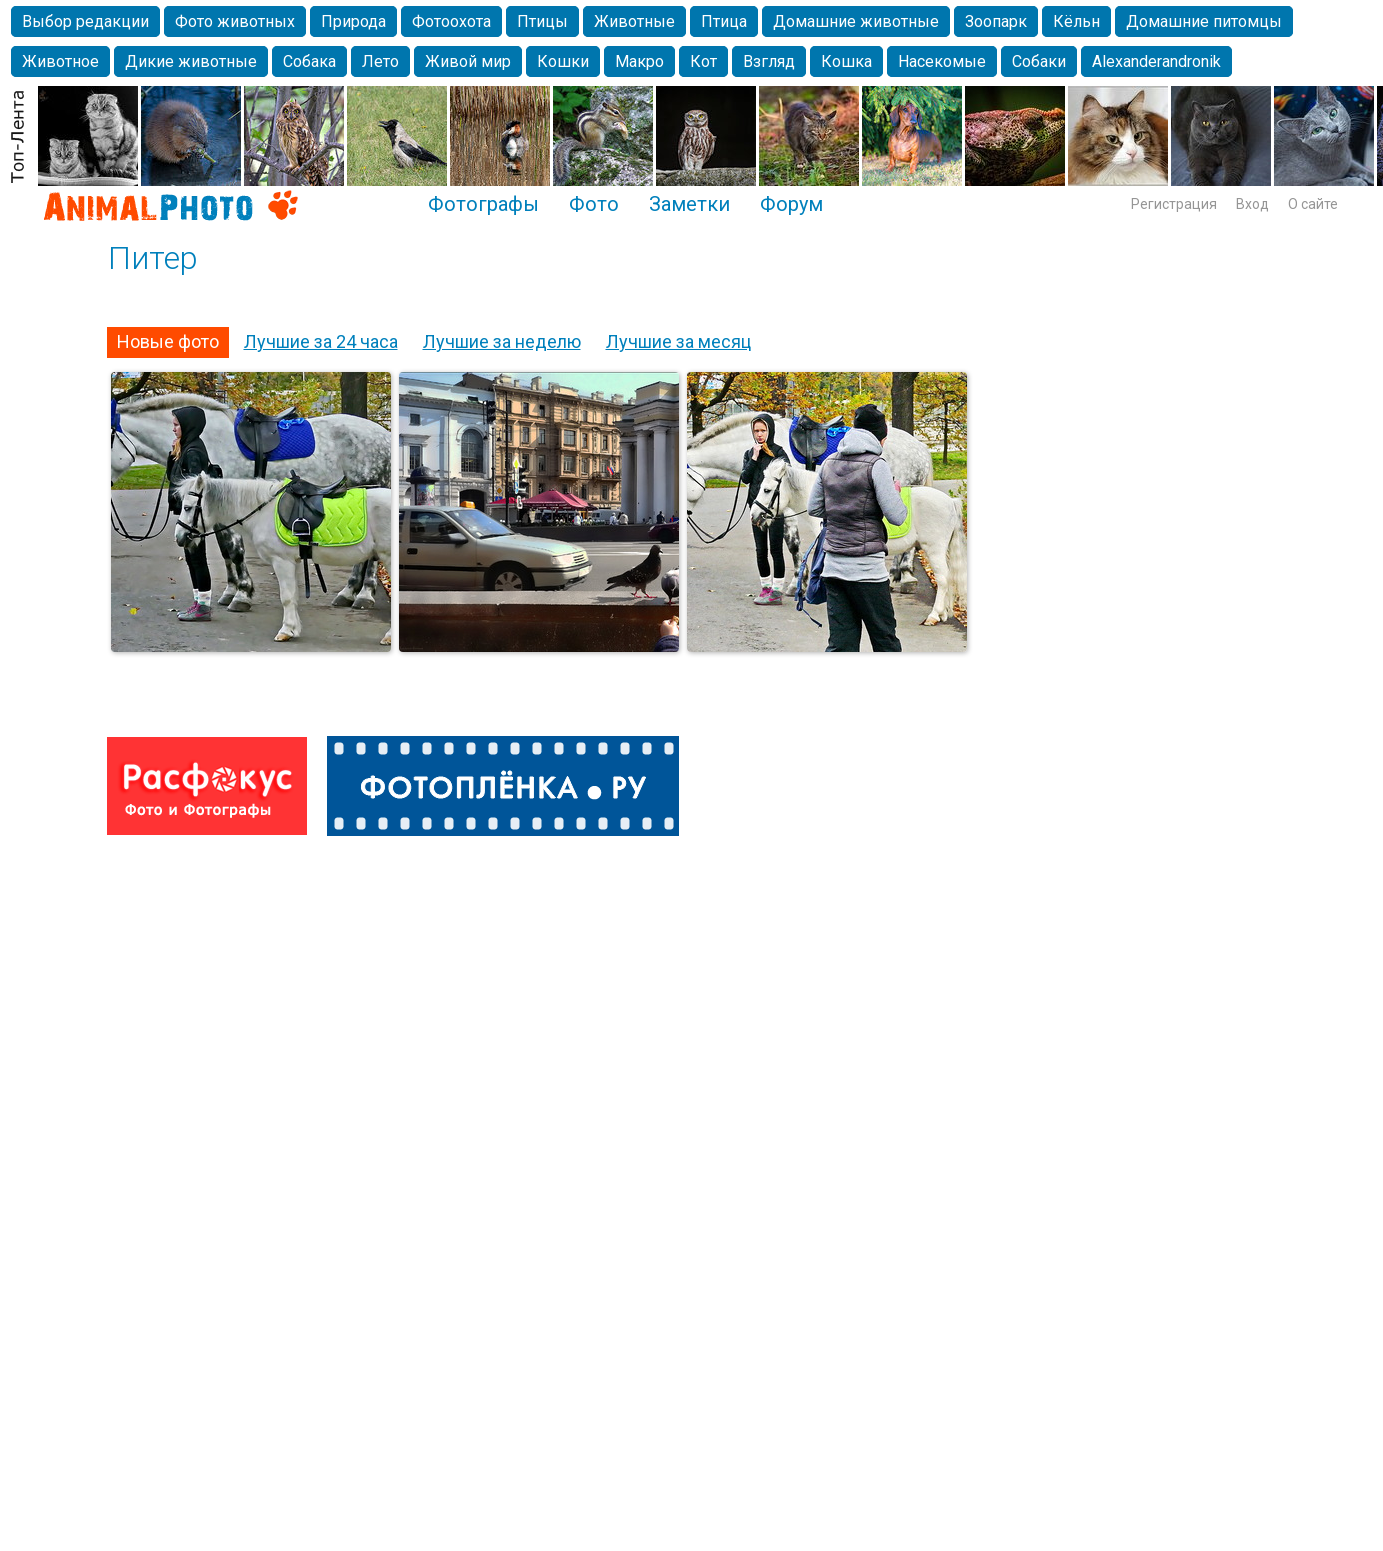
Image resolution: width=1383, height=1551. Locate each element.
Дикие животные (191, 61)
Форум (791, 204)
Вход (1252, 204)
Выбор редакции (85, 21)
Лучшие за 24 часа (321, 341)
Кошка (846, 61)
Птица (724, 21)
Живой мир (468, 61)
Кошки (563, 61)
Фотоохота (451, 21)
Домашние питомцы (1204, 21)
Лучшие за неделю (502, 341)
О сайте (1313, 204)
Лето (380, 61)
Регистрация (1174, 204)
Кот (703, 61)
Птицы (542, 21)
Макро (639, 61)
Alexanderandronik (1156, 61)
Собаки (1039, 61)
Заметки (689, 204)
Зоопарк (996, 21)
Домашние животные (856, 21)
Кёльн (1076, 21)
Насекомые (942, 61)
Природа (353, 21)
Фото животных (235, 21)
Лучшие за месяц (678, 341)
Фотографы (483, 204)
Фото (594, 204)
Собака (309, 61)
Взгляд (769, 61)
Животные (634, 21)
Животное (60, 61)
